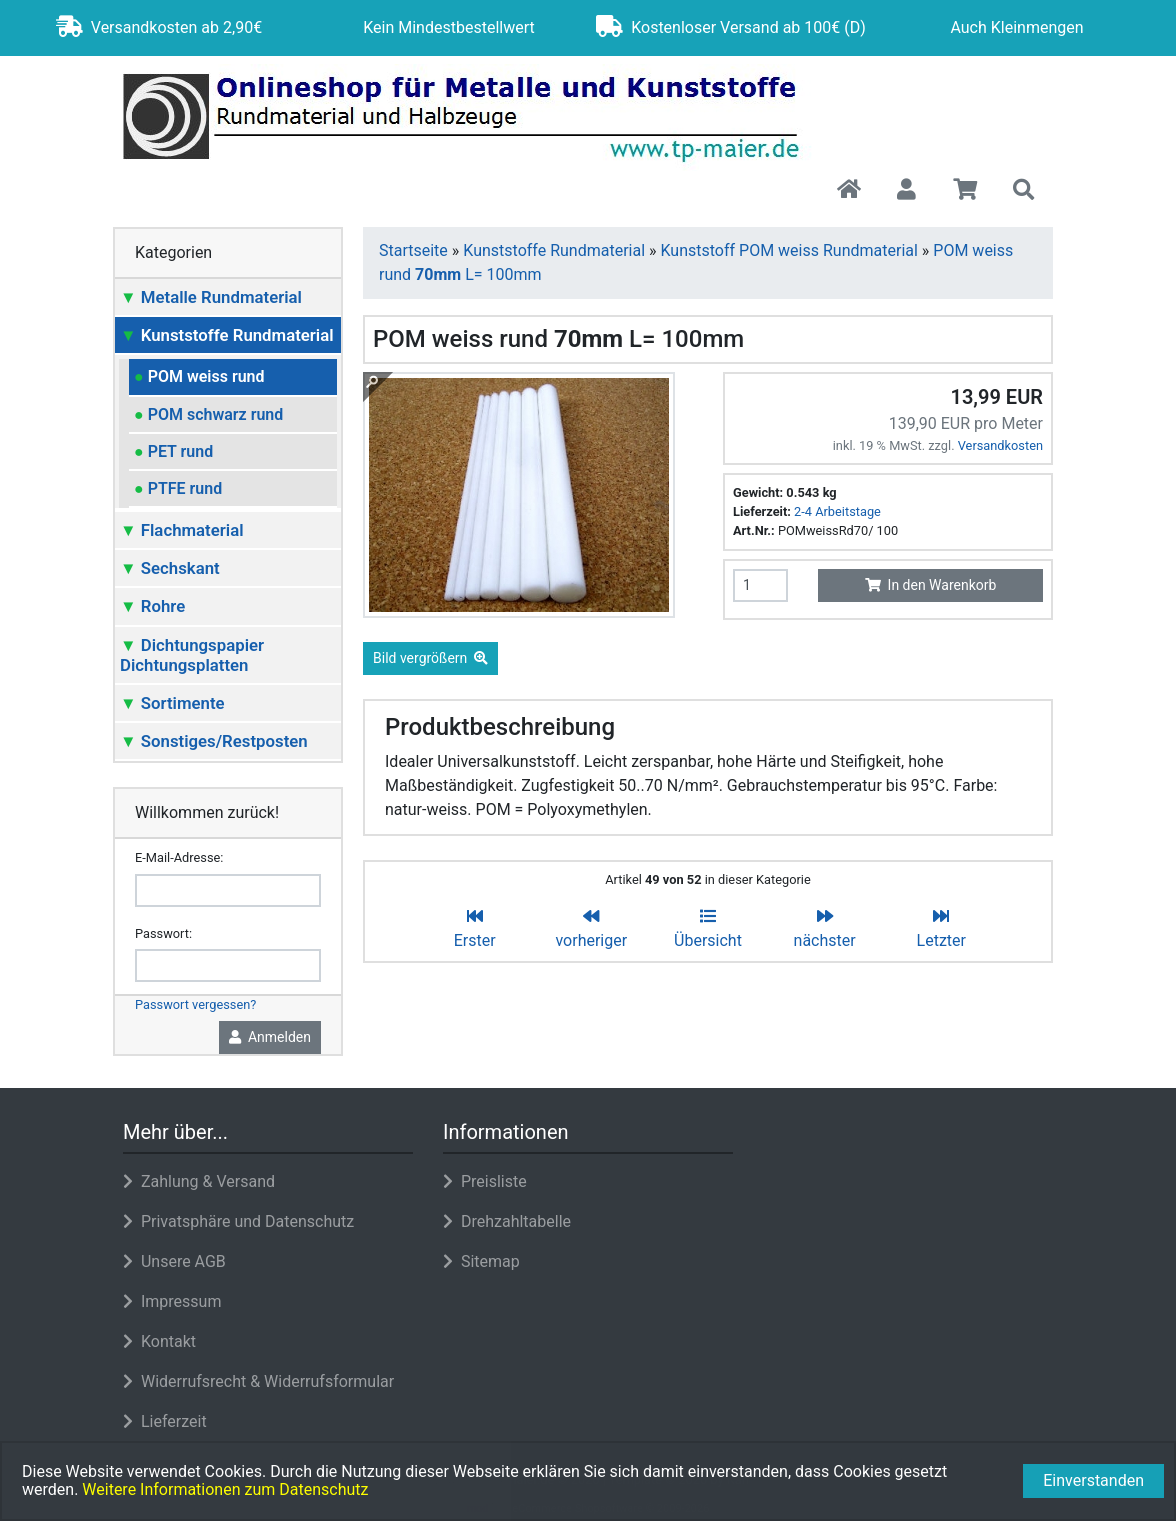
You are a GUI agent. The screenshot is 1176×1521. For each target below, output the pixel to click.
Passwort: (163, 933)
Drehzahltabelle (507, 1221)
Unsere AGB (174, 1261)
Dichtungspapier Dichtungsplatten (192, 655)
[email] (228, 890)
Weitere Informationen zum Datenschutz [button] (225, 1489)
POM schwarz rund (208, 414)
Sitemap (481, 1261)
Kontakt (159, 1341)
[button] (906, 191)
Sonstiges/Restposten (214, 741)
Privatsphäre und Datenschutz (238, 1221)
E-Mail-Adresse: (179, 857)
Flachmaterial (182, 530)
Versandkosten (1000, 445)
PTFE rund (178, 488)
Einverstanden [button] (1093, 1480)
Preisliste (485, 1181)
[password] (228, 965)
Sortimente (172, 703)
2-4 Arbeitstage (837, 511)
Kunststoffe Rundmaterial (227, 335)
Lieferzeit (165, 1421)
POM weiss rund (199, 376)
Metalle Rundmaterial (211, 297)
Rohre (152, 606)
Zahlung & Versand (199, 1181)
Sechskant (170, 568)
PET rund (173, 451)
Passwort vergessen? (195, 1004)
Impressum (172, 1301)
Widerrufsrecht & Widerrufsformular (258, 1381)
